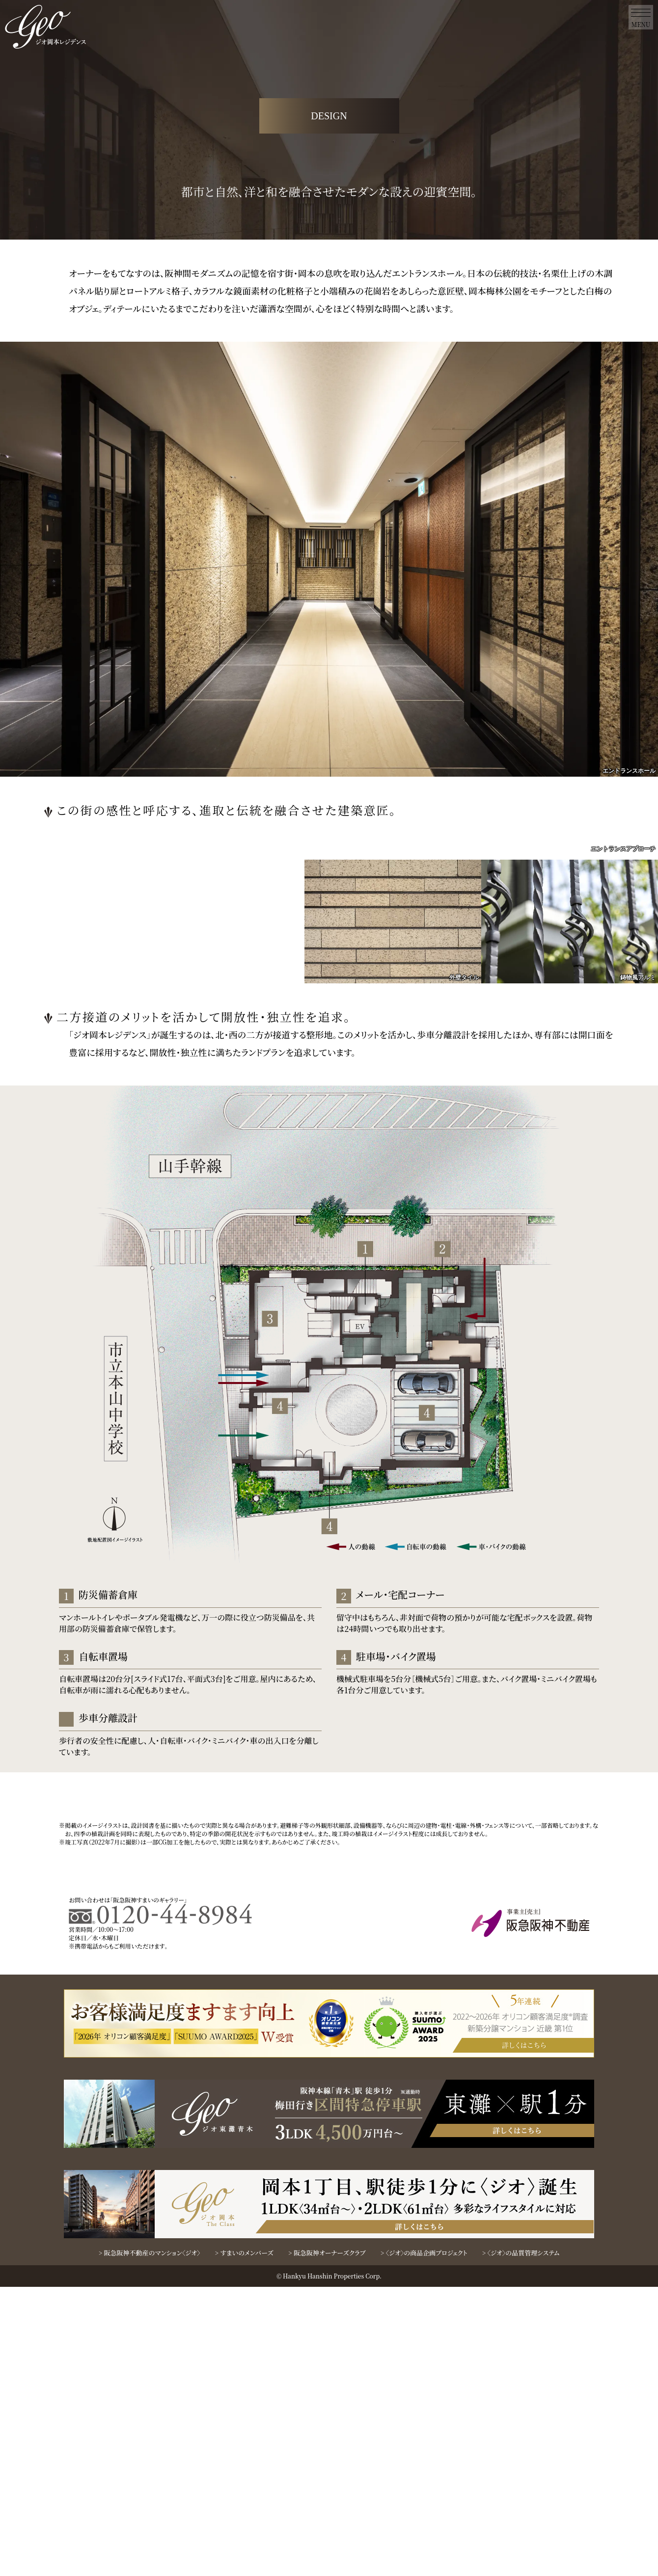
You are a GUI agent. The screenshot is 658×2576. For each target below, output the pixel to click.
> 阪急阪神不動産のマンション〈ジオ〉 (149, 2542)
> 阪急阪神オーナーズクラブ (327, 2542)
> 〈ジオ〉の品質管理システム (521, 2542)
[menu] (641, 17)
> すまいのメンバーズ (244, 2542)
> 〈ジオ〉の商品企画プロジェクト (424, 2542)
